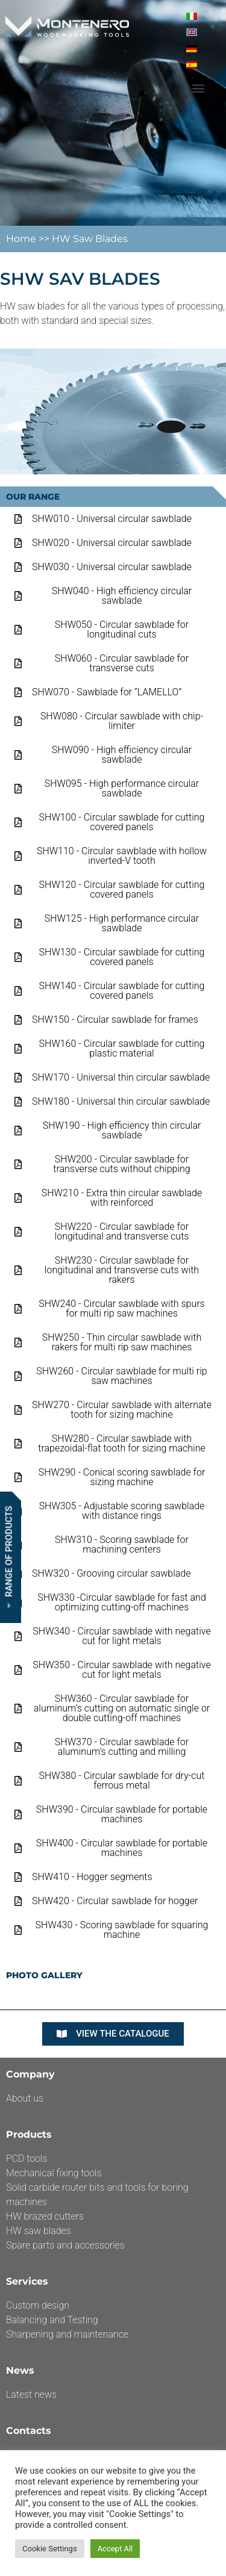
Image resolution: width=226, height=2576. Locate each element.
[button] (198, 88)
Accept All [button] (115, 2548)
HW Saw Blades (90, 238)
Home (22, 238)
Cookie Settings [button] (49, 2548)
